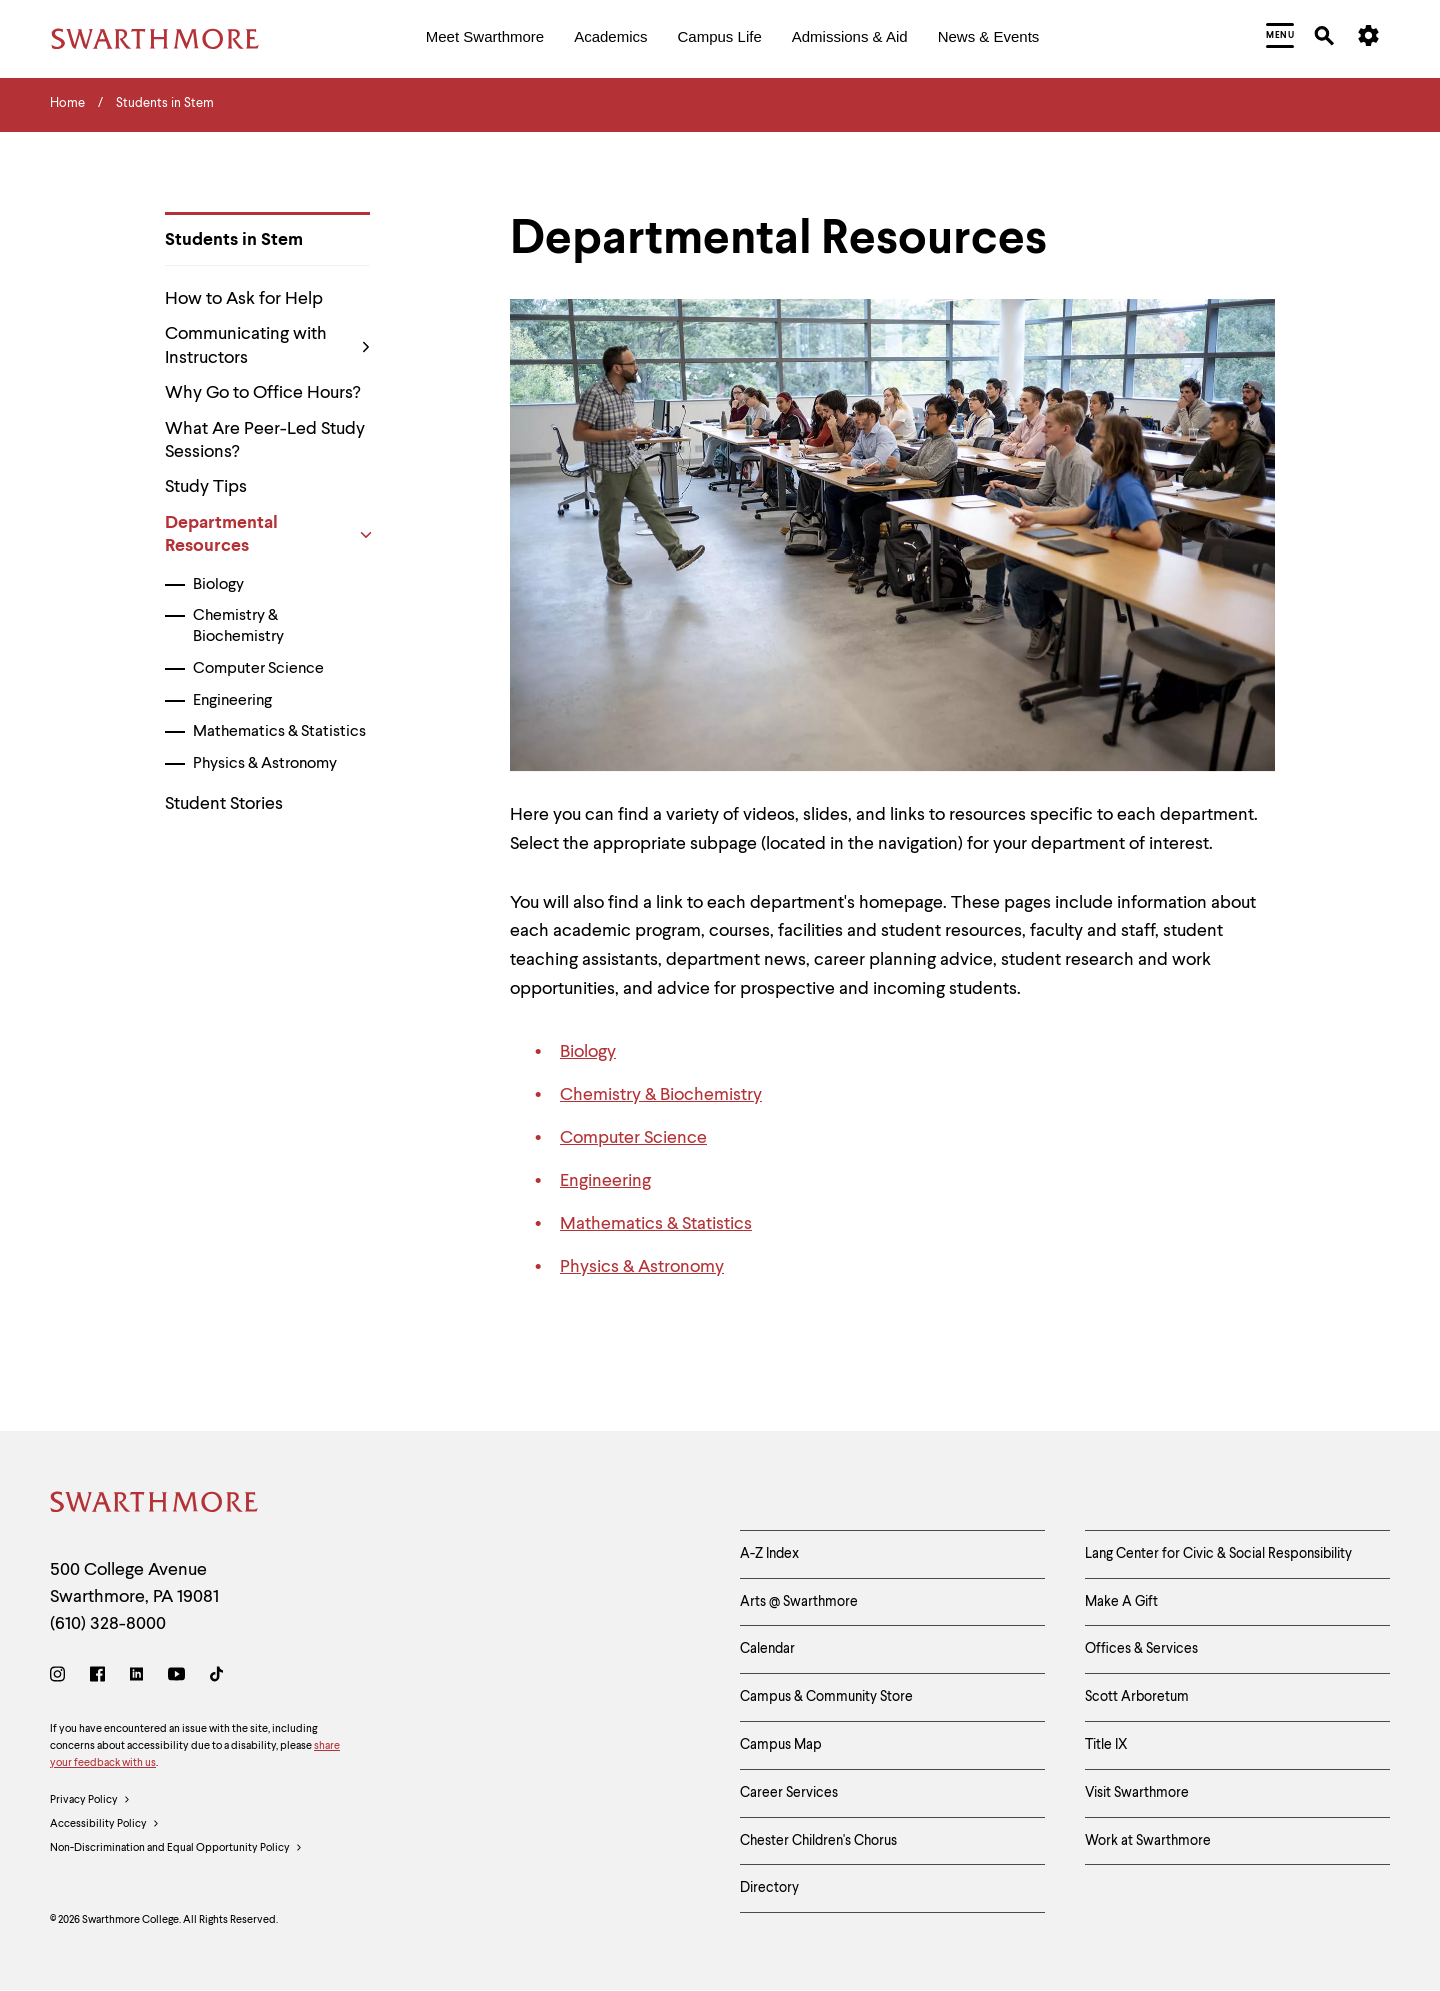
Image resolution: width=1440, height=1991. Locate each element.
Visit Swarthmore (1137, 1793)
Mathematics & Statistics (279, 732)
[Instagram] (61, 1677)
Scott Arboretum (1137, 1697)
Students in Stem (234, 240)
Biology (218, 585)
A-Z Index (769, 1554)
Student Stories (224, 804)
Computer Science (258, 669)
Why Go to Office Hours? (262, 393)
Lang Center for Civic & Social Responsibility (1218, 1554)
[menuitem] (485, 38)
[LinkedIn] (136, 1677)
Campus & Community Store (826, 1697)
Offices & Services (1141, 1649)
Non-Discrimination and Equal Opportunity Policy (176, 1849)
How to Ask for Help (244, 299)
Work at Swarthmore (1148, 1841)
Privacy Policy (90, 1801)
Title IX (1106, 1745)
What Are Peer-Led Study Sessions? (265, 440)
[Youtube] (176, 1677)
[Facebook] (97, 1677)
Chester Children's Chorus (818, 1841)
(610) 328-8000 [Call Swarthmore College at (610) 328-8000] (108, 1624)
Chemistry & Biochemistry (238, 626)
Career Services (789, 1793)
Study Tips (206, 487)
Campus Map (781, 1745)
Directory (769, 1888)
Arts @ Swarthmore (799, 1602)
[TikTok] (216, 1677)
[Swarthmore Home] (155, 1505)
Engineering (232, 701)
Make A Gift (1121, 1602)
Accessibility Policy (105, 1825)
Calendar (767, 1649)
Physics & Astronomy (265, 764)
